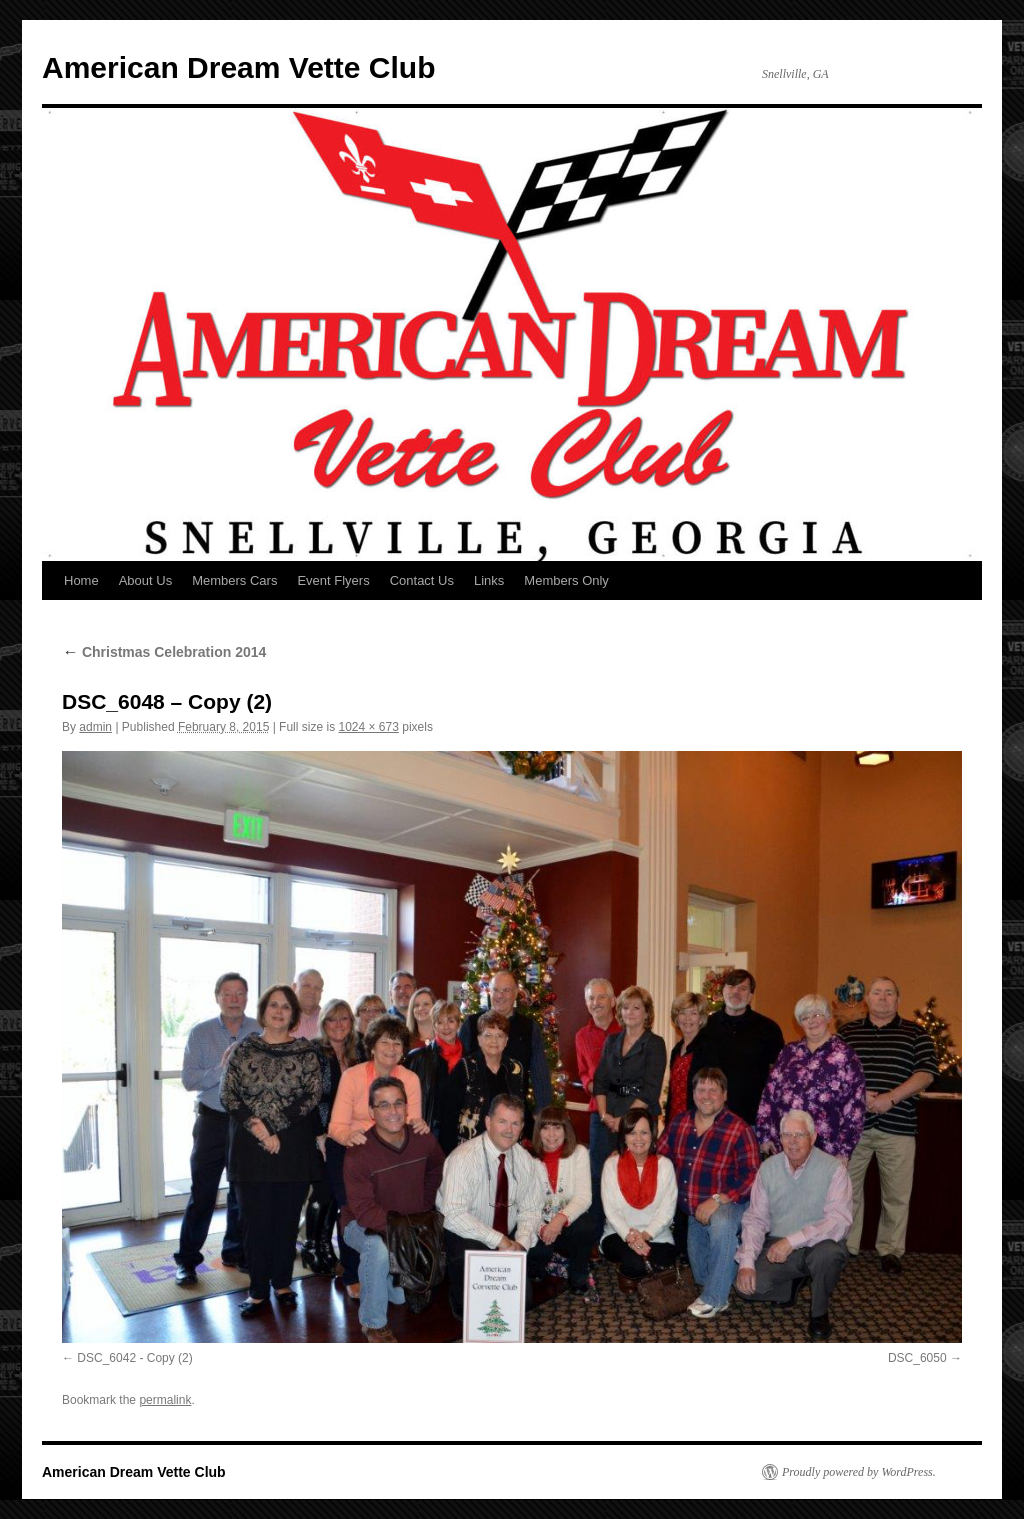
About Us (145, 580)
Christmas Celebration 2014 (164, 652)
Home (81, 580)
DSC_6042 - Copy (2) (134, 1358)
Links (489, 580)
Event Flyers (333, 580)
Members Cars (234, 580)
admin (95, 727)
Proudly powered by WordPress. (859, 1472)
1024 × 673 (368, 727)
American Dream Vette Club (238, 67)
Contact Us (422, 580)
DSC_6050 (917, 1358)
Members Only (566, 580)
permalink (165, 1400)
